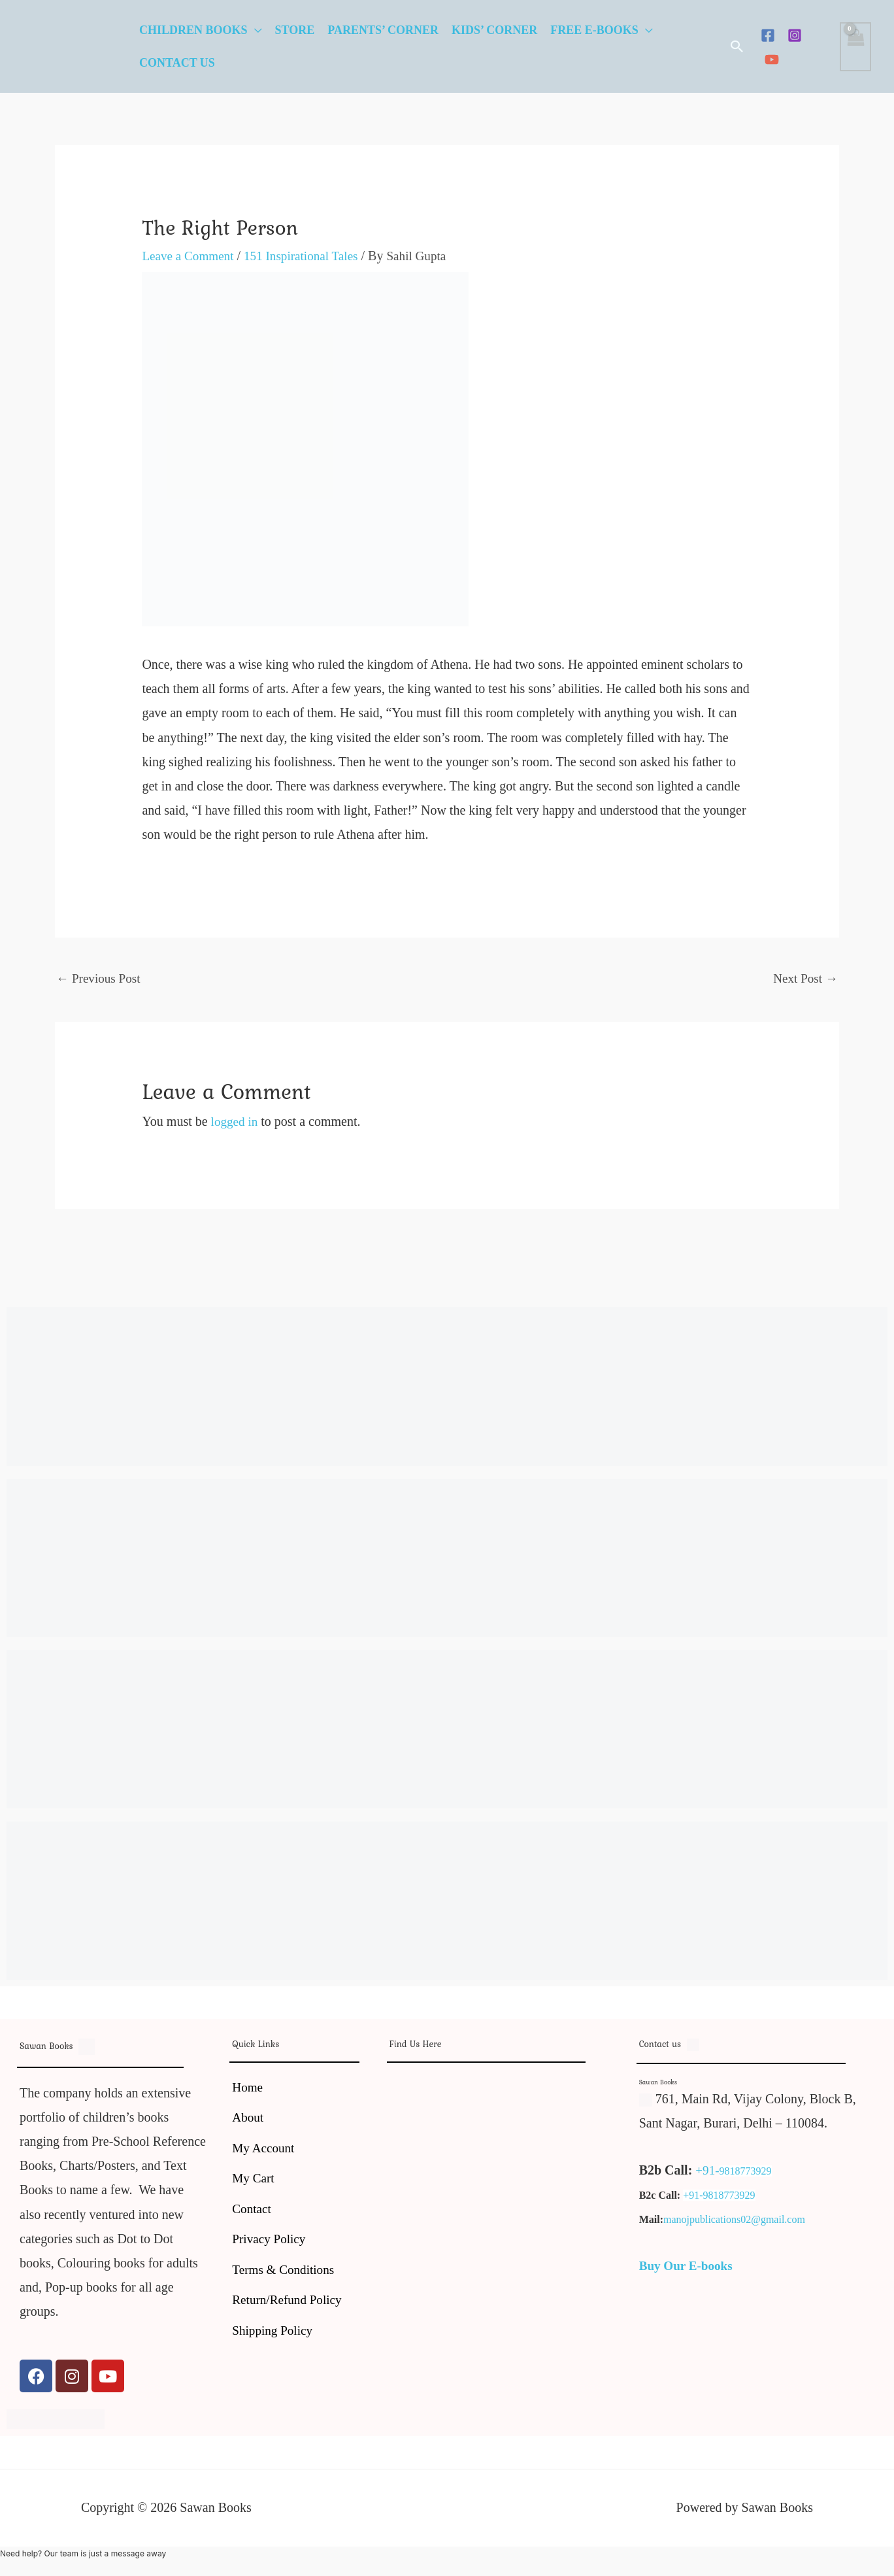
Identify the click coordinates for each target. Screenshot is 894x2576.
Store (295, 30)
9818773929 (746, 2172)
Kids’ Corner (494, 30)
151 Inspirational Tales (308, 255)
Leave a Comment (190, 255)
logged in (235, 1122)
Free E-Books (594, 30)
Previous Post (100, 979)
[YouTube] (772, 59)
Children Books (193, 30)
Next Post (804, 979)
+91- (707, 2171)
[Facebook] (768, 35)
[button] (737, 46)
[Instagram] (795, 35)
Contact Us (177, 62)
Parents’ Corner (383, 30)
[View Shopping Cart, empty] (855, 46)
